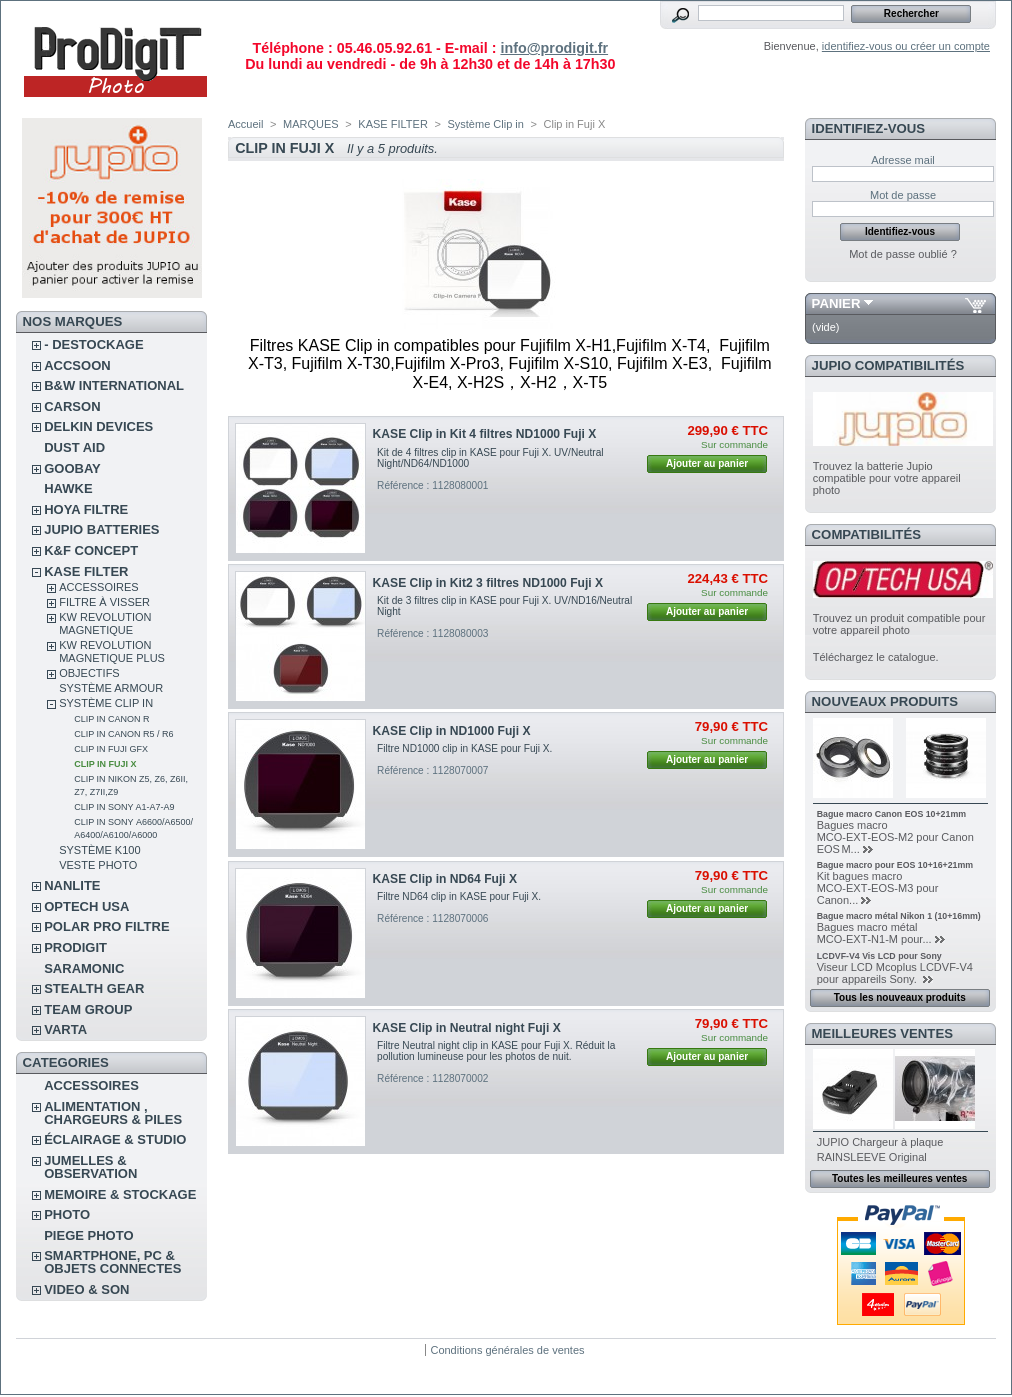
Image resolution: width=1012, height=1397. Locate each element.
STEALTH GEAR (94, 988)
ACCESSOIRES (91, 1085)
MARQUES (311, 124)
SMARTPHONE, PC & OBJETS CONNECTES (112, 1262)
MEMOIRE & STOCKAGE (120, 1194)
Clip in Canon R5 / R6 (123, 734)
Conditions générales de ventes (507, 1350)
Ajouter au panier (707, 463)
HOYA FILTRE (86, 509)
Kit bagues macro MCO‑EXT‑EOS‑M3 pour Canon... (878, 888)
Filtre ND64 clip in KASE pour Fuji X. (459, 896)
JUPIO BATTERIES (101, 529)
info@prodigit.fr (554, 48)
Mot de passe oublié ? (903, 254)
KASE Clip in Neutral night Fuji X (467, 1028)
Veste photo (98, 865)
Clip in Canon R (111, 719)
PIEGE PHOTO (88, 1235)
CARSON (72, 406)
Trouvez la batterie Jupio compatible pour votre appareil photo (887, 478)
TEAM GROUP (88, 1009)
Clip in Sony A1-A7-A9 (124, 807)
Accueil (245, 124)
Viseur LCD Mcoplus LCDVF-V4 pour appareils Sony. (895, 973)
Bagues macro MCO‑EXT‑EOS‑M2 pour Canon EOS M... (895, 837)
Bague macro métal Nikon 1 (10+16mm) (899, 916)
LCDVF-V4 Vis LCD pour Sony (879, 956)
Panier (836, 303)
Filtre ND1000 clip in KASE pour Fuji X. (464, 748)
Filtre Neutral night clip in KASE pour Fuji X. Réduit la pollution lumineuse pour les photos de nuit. (496, 1051)
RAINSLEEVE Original (872, 1157)
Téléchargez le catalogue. (876, 657)
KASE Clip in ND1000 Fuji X (452, 731)
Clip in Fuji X (105, 764)
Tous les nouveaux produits (900, 997)
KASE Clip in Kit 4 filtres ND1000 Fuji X (485, 434)
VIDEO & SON (86, 1289)
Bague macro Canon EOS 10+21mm (891, 814)
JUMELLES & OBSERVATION (90, 1167)
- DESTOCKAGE (93, 344)
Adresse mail (903, 160)
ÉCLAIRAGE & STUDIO (115, 1139)
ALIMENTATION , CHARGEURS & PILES (113, 1113)
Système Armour (111, 688)
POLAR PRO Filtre (106, 926)
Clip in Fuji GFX (111, 749)
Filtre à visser (104, 602)
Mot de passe (903, 195)
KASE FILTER (86, 571)
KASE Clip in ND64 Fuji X (445, 879)
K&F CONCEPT (91, 550)
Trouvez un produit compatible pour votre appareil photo (899, 624)
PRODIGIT (75, 947)
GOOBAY (72, 468)
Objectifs (89, 673)
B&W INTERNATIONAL (114, 385)
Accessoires (98, 587)
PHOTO (67, 1214)
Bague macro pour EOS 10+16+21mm (895, 865)
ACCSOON (77, 365)
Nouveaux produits (885, 701)
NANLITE (72, 885)
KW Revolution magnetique (105, 623)
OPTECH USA (86, 906)
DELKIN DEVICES (98, 426)
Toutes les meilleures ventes (899, 1178)
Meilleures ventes (882, 1033)
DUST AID (74, 447)
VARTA (65, 1029)
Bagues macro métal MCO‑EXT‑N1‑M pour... (874, 933)
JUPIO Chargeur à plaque (880, 1142)
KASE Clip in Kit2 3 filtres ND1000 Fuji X (488, 583)
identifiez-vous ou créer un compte (906, 46)
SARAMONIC (84, 968)
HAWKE (68, 488)
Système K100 (99, 850)
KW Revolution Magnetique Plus (112, 651)
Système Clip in (106, 703)
